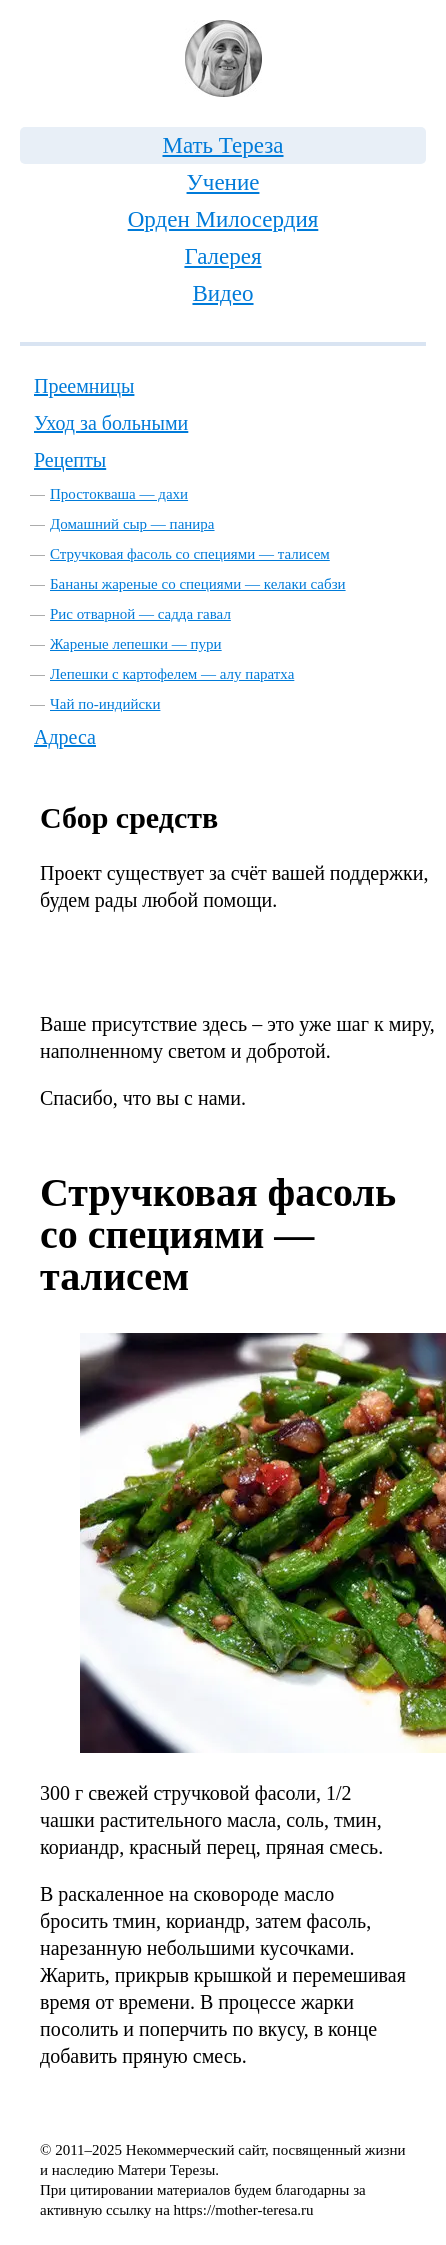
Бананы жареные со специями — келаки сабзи (198, 584)
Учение (223, 182)
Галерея (222, 256)
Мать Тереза (222, 145)
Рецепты (70, 460)
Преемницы (84, 386)
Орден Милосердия (223, 219)
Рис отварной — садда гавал (140, 614)
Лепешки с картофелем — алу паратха (172, 674)
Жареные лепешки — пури (136, 644)
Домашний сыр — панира (132, 524)
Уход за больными (111, 423)
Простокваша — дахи (119, 494)
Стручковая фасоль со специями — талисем (190, 554)
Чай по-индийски (105, 704)
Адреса (65, 737)
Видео (222, 293)
